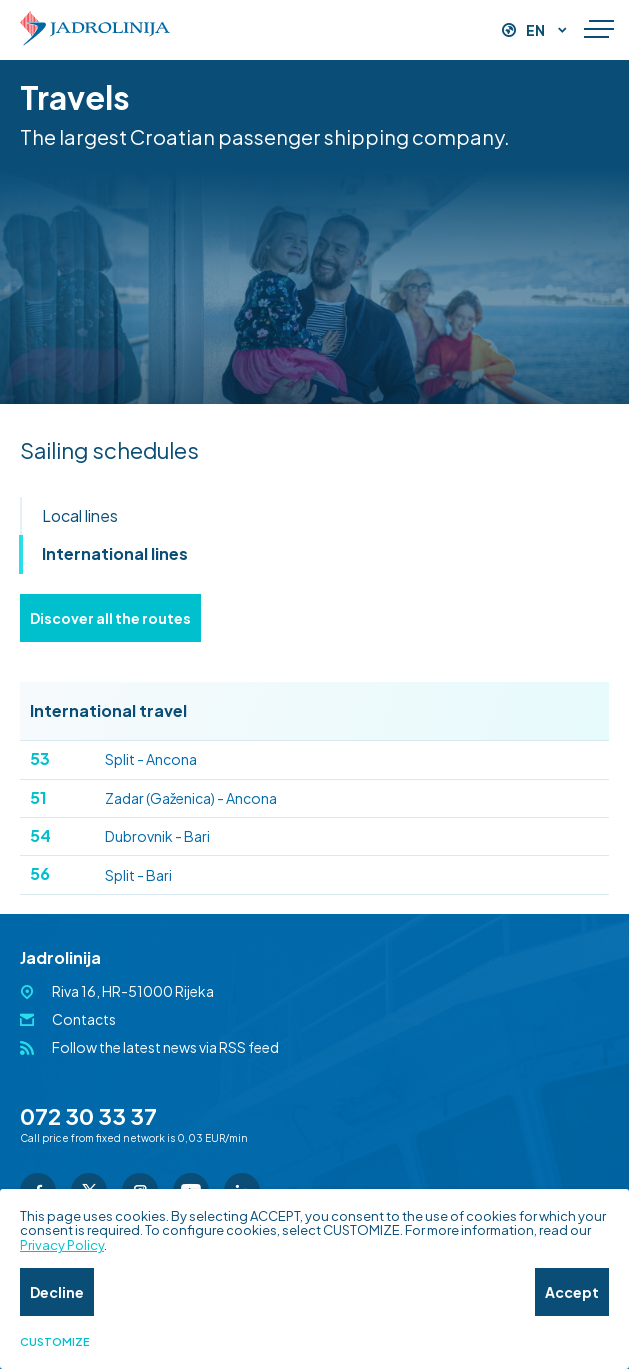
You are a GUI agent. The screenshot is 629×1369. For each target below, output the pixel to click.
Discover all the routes (110, 618)
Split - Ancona (113, 758)
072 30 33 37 (88, 1116)
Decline (57, 1292)
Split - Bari (101, 873)
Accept (572, 1292)
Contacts (84, 1019)
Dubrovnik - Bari (120, 835)
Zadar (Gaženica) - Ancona (153, 797)
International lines (115, 553)
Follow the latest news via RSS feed (165, 1047)
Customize (55, 1342)
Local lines (80, 515)
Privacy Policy (62, 1245)
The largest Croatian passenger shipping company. (265, 136)
